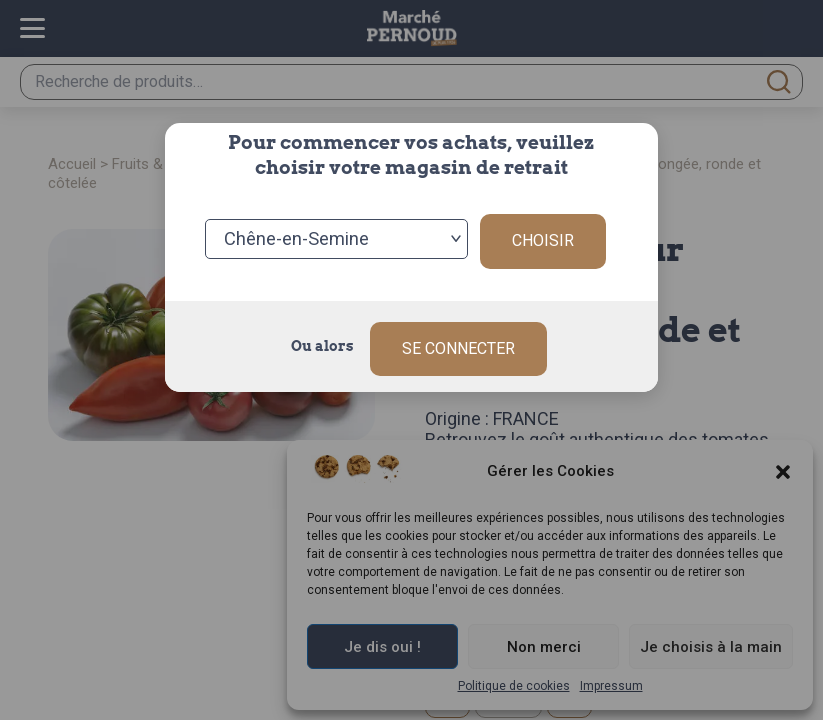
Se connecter (458, 337)
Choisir (543, 235)
